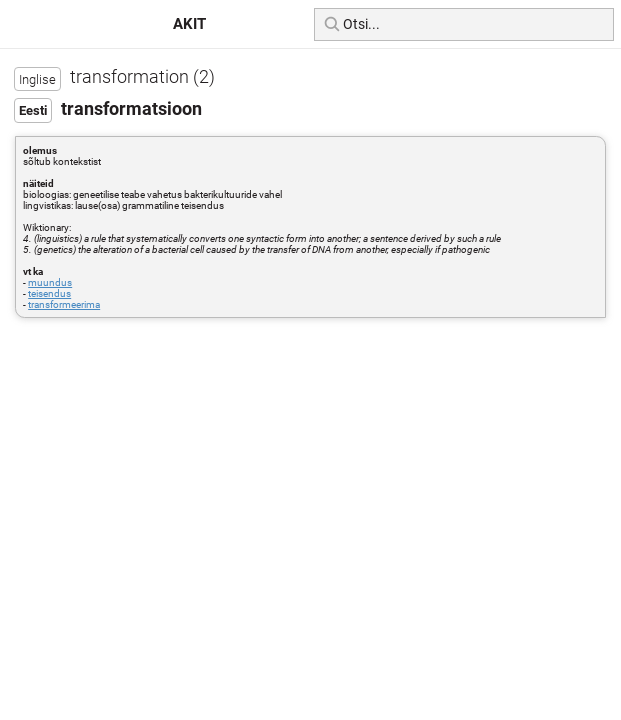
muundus (50, 282)
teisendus (49, 293)
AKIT (189, 24)
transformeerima (64, 304)
